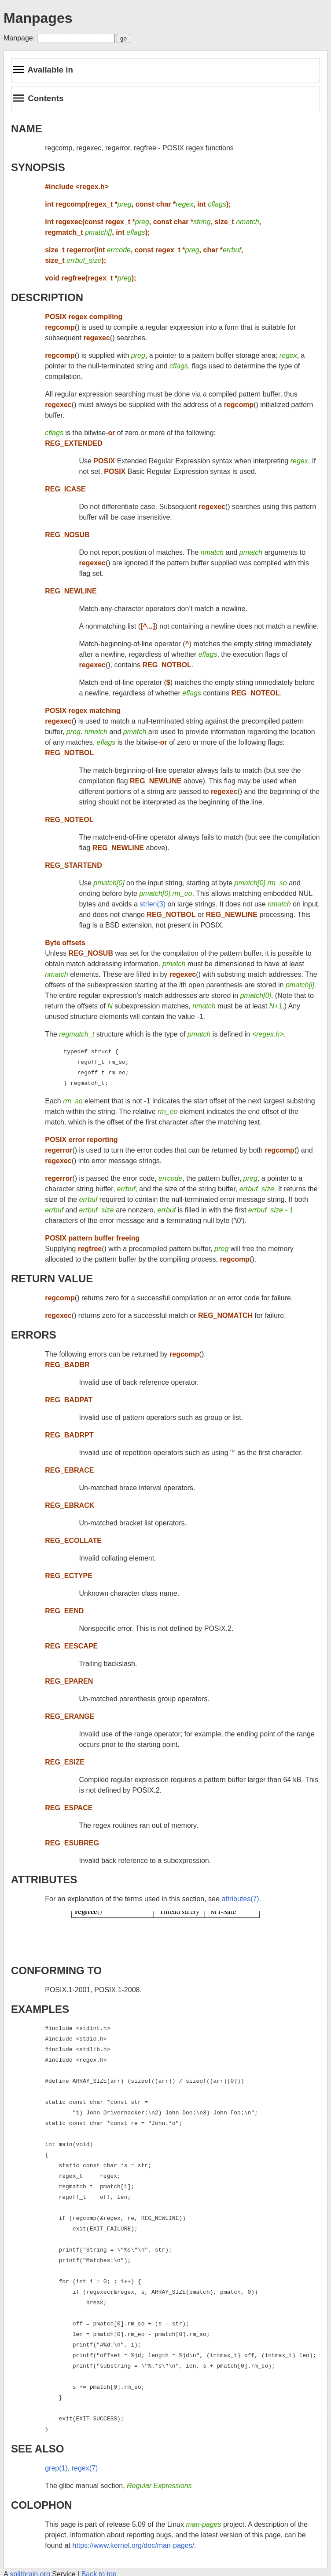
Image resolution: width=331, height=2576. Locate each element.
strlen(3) (153, 904)
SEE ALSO (37, 2449)
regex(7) (85, 2468)
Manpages (38, 18)
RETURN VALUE (52, 1278)
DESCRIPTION (47, 297)
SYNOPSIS (38, 167)
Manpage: (19, 38)
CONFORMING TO (56, 1970)
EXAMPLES (40, 2009)
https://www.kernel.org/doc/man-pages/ (134, 2545)
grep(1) (56, 2468)
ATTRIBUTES (44, 1879)
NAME (26, 129)
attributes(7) (240, 1899)
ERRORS (33, 1335)
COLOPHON (41, 2505)
